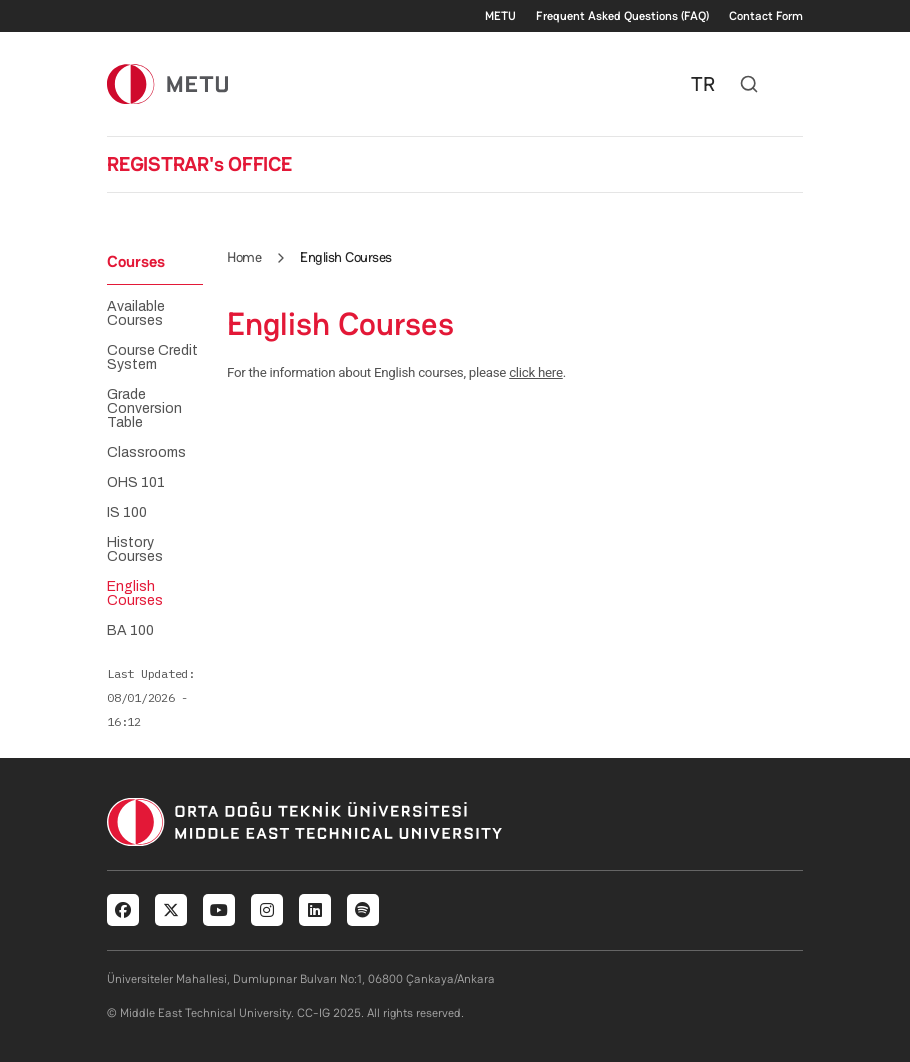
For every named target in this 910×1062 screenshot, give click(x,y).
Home (244, 257)
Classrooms (146, 453)
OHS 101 (136, 483)
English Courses (135, 594)
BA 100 (130, 631)
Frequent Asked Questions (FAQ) (622, 16)
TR (703, 84)
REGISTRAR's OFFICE (199, 164)
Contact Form (766, 16)
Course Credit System (152, 358)
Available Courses (136, 314)
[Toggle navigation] (793, 84)
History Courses (135, 550)
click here (536, 372)
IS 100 (127, 513)
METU (500, 16)
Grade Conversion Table (144, 409)
